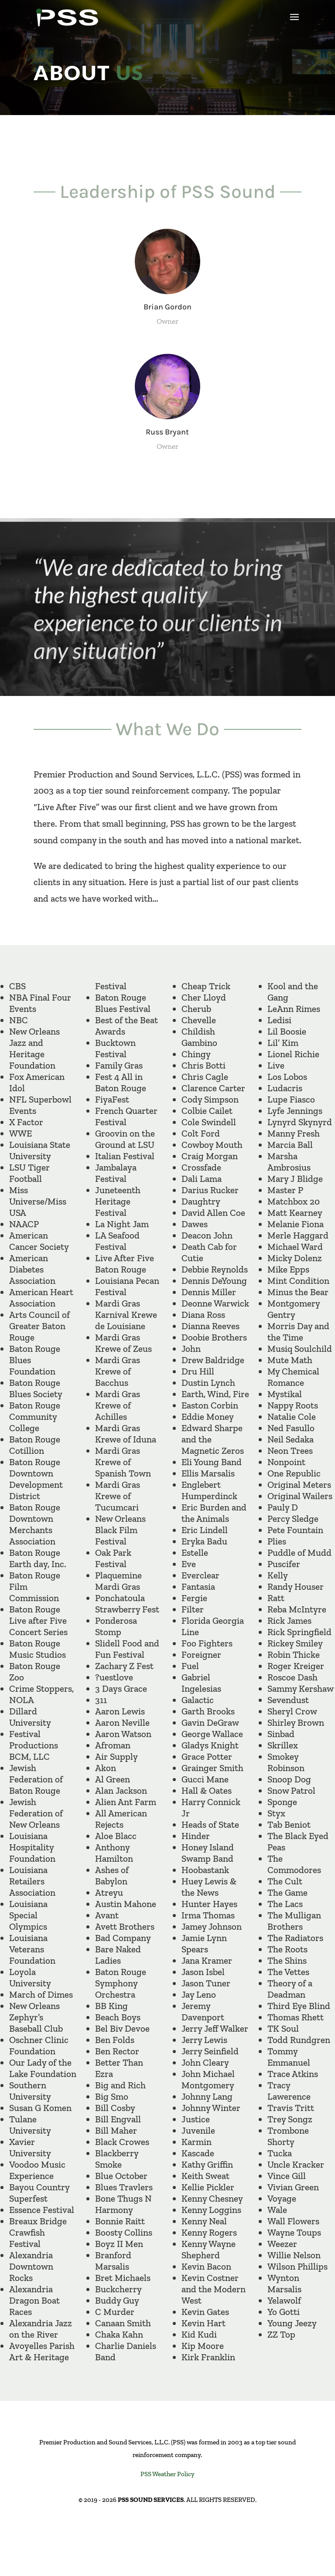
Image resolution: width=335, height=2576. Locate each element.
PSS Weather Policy (167, 2474)
